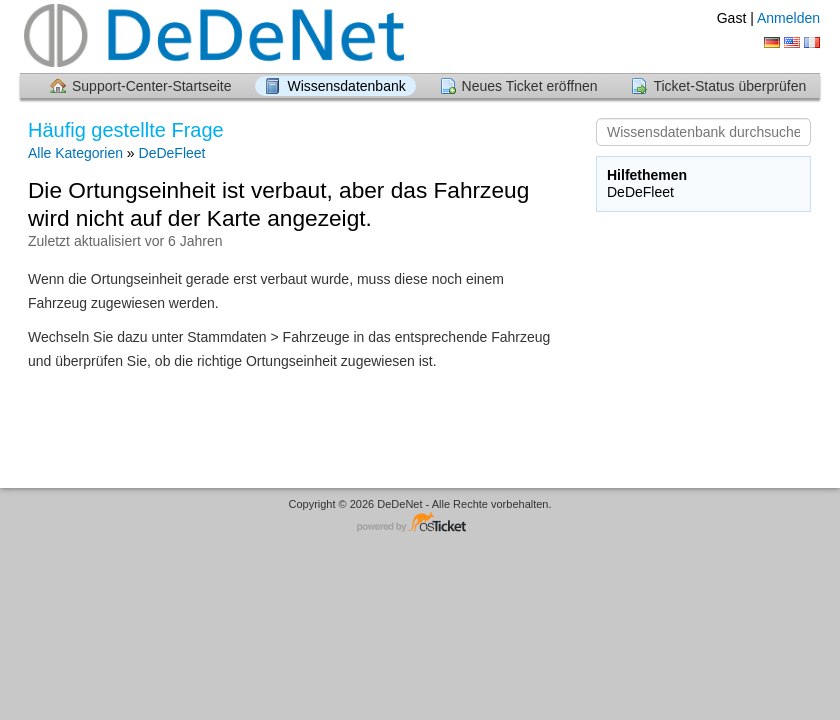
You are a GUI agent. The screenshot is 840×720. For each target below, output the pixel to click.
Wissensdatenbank (346, 86)
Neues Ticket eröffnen (530, 86)
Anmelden (788, 18)
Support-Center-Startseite (152, 86)
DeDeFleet (172, 153)
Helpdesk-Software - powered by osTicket (420, 523)
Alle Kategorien (75, 153)
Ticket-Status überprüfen (729, 86)
